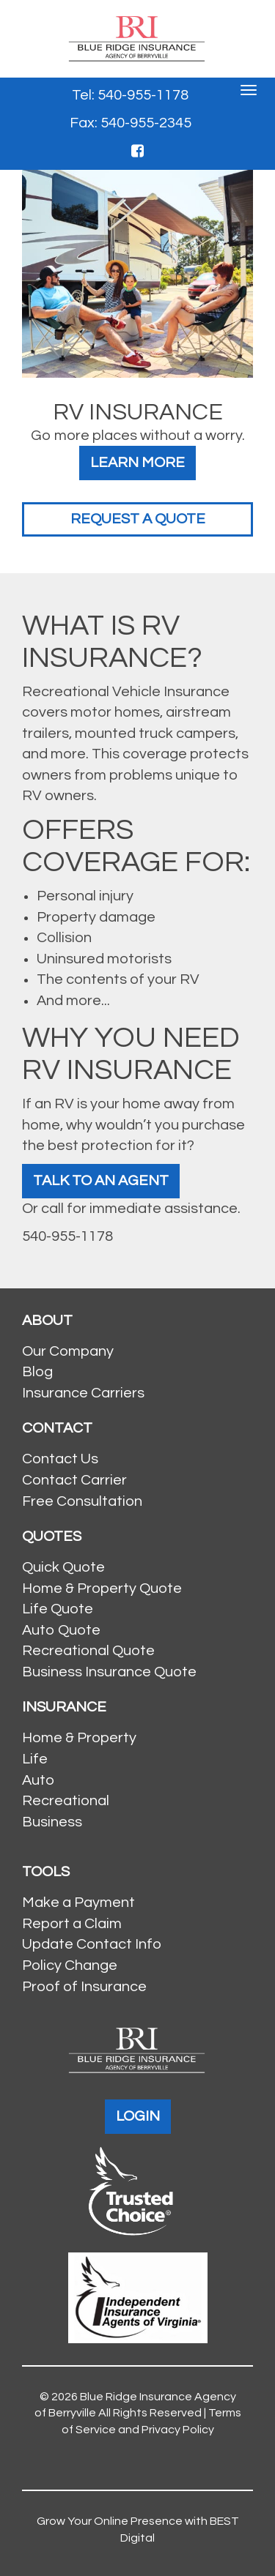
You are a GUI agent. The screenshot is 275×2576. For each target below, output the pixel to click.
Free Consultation (82, 1501)
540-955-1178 (67, 1236)
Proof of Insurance (84, 1986)
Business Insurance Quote (109, 1672)
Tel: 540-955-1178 (130, 95)
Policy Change (69, 1965)
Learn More (137, 462)
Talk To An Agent (101, 1180)
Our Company (68, 1351)
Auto (38, 1780)
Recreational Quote (88, 1650)
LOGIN (138, 2116)
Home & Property (79, 1738)
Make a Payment (78, 1902)
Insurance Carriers (83, 1393)
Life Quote (57, 1609)
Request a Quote (137, 519)
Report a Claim (72, 1923)
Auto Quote (61, 1630)
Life (35, 1759)
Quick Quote (63, 1567)
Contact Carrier (74, 1480)
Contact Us (60, 1459)
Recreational (65, 1800)
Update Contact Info (91, 1944)
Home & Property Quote (102, 1588)
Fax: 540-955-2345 (130, 123)
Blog (37, 1371)
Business (52, 1822)
